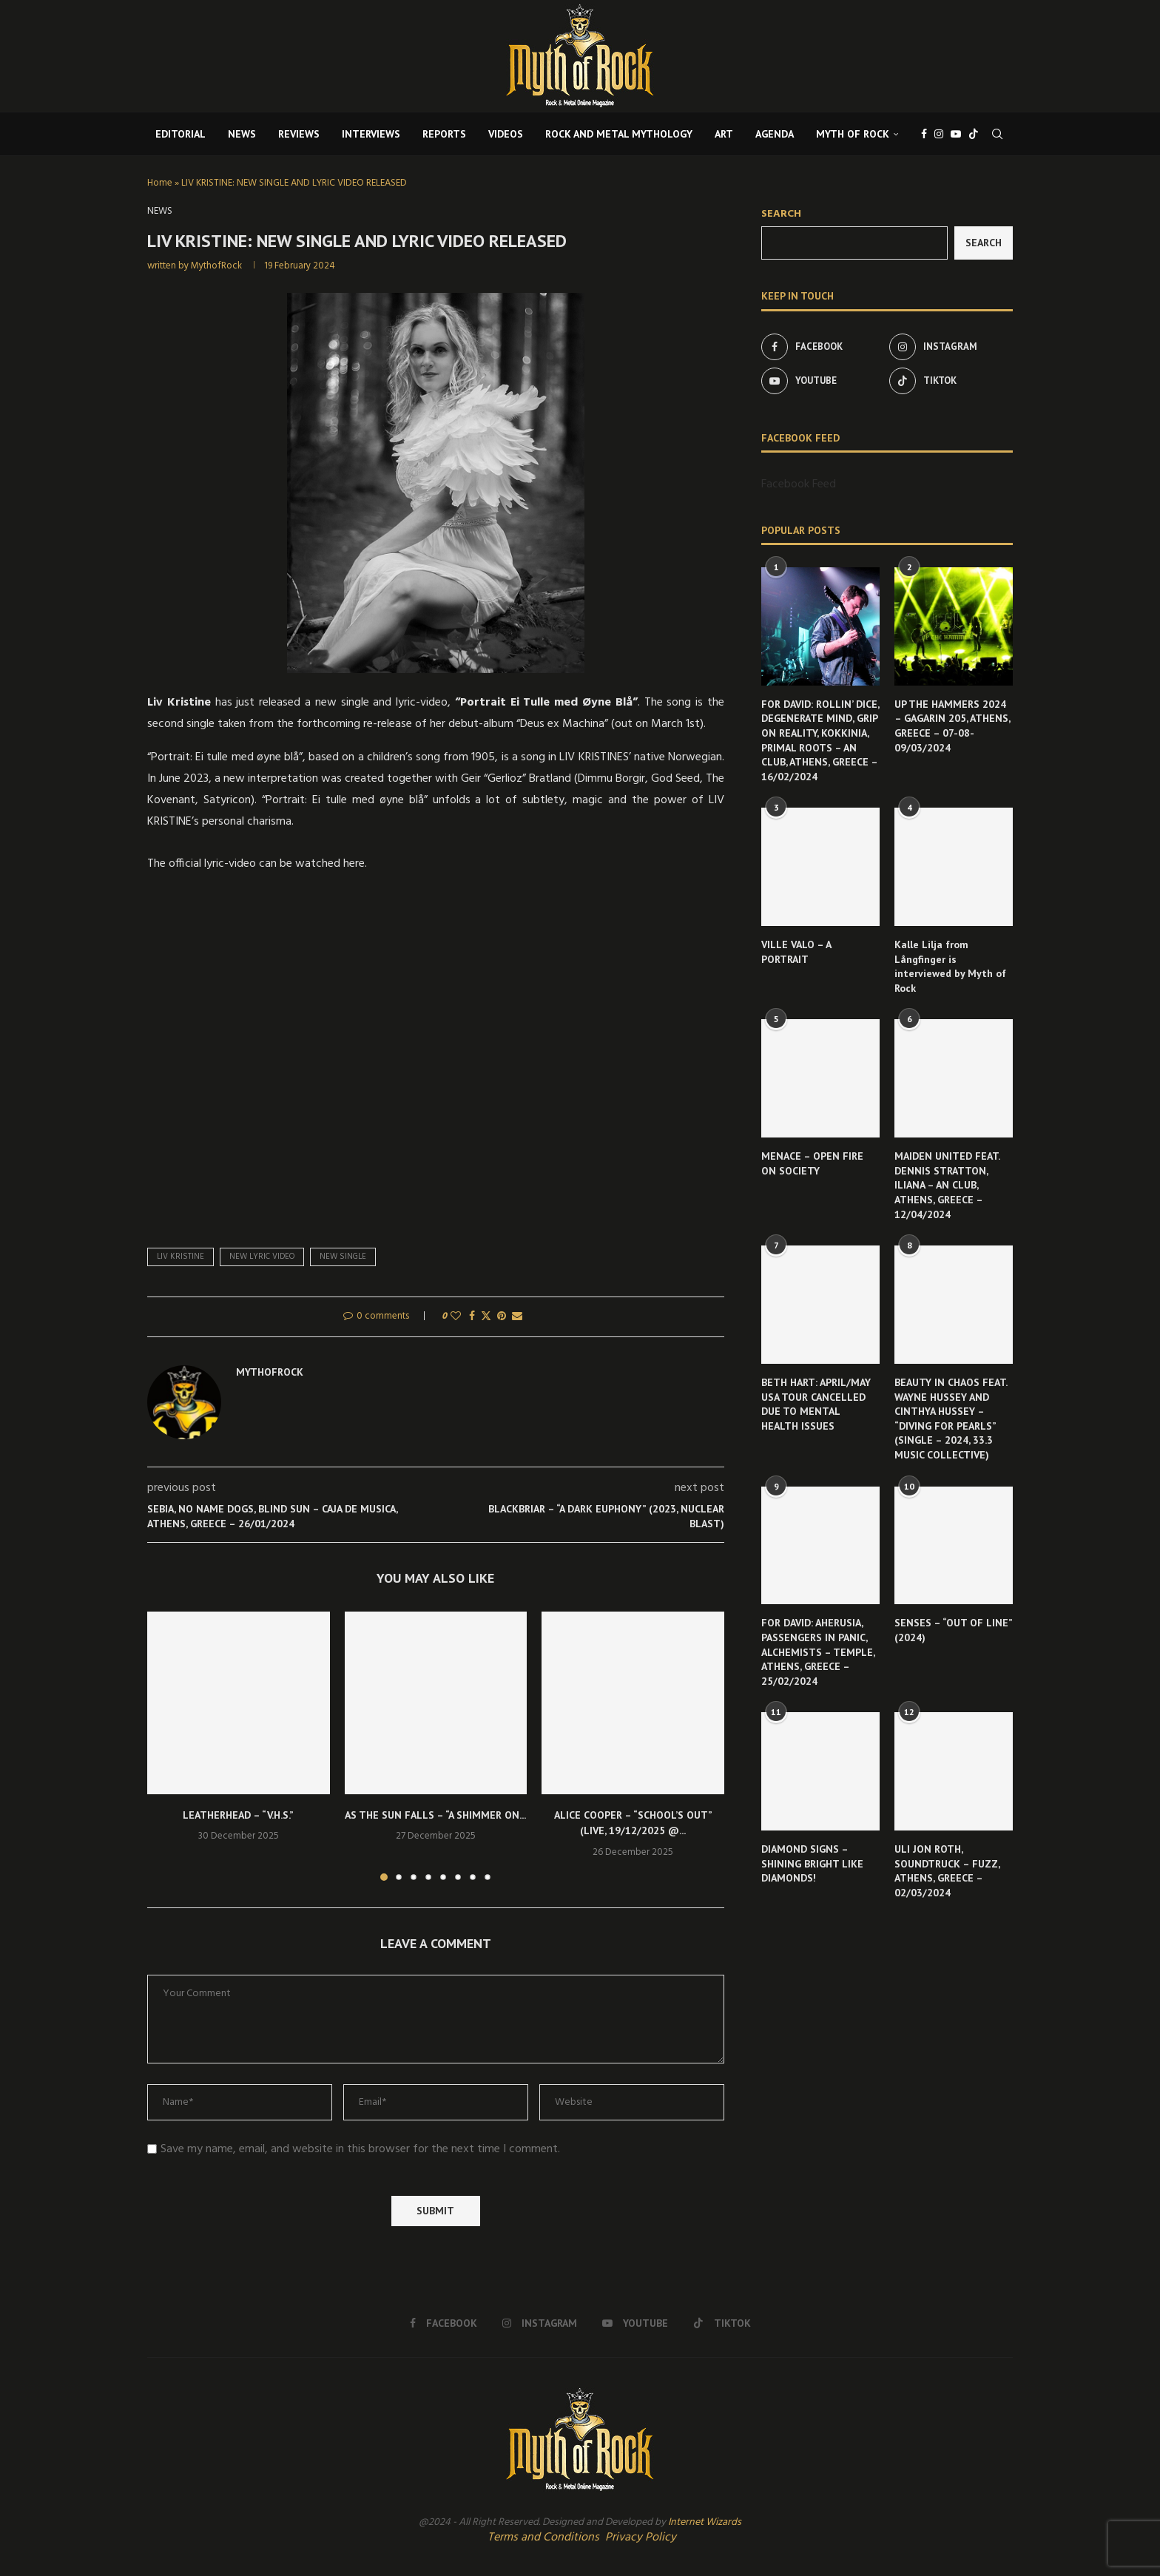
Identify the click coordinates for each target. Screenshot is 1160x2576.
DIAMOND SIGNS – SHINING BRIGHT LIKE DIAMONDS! (812, 1863)
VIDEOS (505, 134)
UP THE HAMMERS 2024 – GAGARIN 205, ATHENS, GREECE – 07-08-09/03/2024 (952, 725)
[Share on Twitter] (486, 1316)
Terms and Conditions (543, 2537)
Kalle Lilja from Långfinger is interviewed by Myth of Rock (950, 966)
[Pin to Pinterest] (501, 1316)
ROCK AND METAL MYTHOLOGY (618, 134)
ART (724, 134)
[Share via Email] (517, 1316)
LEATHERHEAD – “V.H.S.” (238, 1815)
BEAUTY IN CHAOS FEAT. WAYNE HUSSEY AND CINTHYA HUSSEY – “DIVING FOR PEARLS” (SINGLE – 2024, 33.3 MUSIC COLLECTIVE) (950, 1418)
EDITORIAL (180, 134)
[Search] (997, 133)
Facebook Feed (798, 484)
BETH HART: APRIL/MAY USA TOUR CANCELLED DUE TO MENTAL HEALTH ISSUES (816, 1404)
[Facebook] (924, 133)
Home (159, 183)
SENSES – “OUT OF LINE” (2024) (953, 1630)
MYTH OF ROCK (852, 134)
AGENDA (774, 134)
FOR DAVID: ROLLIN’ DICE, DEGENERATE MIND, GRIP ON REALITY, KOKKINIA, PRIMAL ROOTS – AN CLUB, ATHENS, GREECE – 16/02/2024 (820, 740)
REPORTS (444, 134)
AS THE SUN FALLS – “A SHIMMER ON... (435, 1815)
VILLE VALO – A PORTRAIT (796, 952)
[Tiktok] (973, 133)
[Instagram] (938, 133)
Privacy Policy (640, 2537)
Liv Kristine (180, 1256)
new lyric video (261, 1256)
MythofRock (216, 266)
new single (343, 1256)
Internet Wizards (704, 2522)
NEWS (242, 134)
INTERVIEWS (371, 134)
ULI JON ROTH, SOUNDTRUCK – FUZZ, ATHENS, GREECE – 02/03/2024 (946, 1870)
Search (781, 214)
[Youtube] (956, 133)
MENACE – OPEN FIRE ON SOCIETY (812, 1163)
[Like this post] (456, 1316)
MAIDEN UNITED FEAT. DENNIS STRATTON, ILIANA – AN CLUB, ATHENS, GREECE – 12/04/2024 (946, 1184)
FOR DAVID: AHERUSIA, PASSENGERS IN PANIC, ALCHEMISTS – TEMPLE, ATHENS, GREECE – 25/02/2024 (817, 1651)
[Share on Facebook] (472, 1316)
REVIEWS (299, 134)
